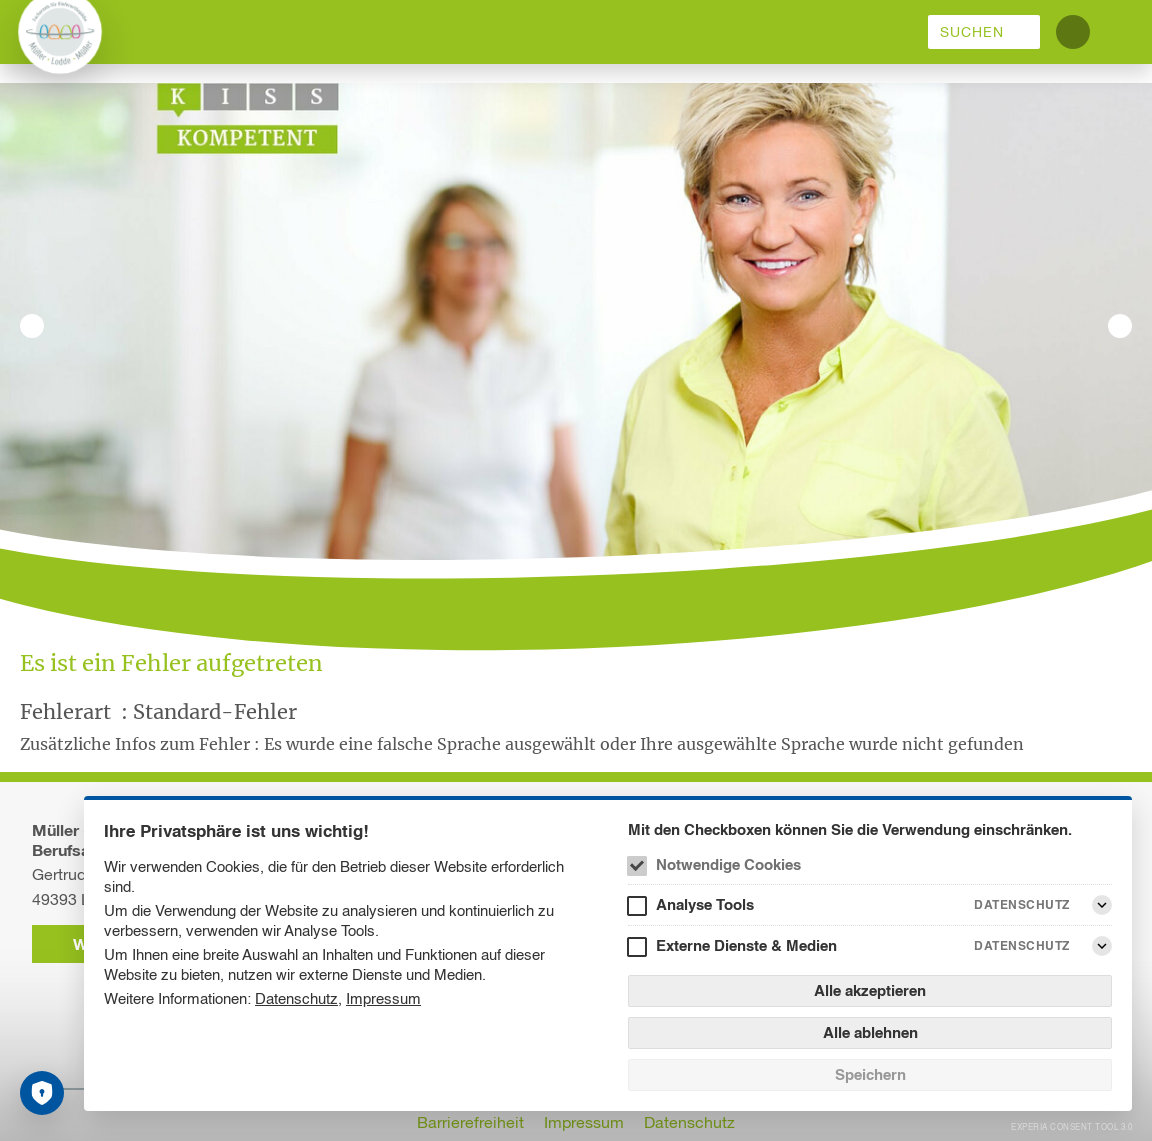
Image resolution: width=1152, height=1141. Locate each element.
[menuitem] (984, 32)
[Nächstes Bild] (1120, 326)
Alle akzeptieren (870, 990)
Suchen (972, 32)
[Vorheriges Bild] (32, 326)
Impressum (383, 998)
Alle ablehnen (870, 1032)
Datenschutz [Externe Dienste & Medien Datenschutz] (1022, 945)
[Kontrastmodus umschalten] (1073, 32)
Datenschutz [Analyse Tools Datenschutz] (1022, 904)
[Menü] (1120, 32)
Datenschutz (296, 998)
